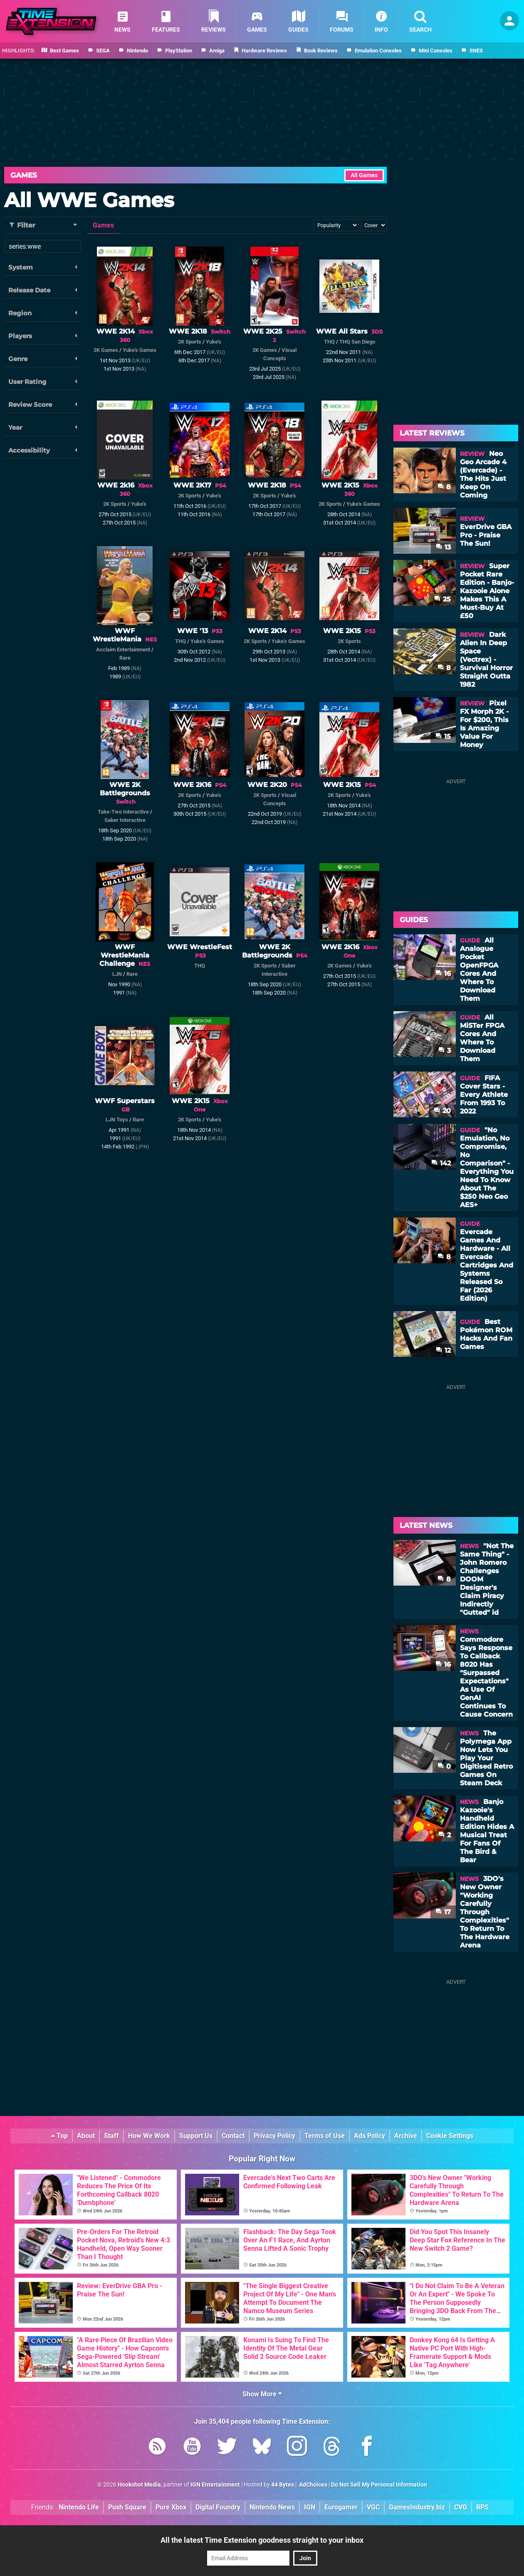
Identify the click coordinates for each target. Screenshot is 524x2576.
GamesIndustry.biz (417, 2507)
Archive (405, 2136)
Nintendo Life (79, 2507)
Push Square (127, 2507)
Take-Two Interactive (123, 812)
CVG (460, 2507)
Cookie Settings (449, 2136)
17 (443, 1912)
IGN (309, 2507)
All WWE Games (89, 200)
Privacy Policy (274, 2136)
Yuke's (213, 342)
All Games (364, 175)
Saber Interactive (125, 820)
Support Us (196, 2136)
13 (443, 547)
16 (443, 973)
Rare (125, 658)
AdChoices (312, 2484)
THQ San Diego (357, 342)
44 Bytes (282, 2484)
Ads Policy (369, 2136)
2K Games (106, 350)
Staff (111, 2136)
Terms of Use (324, 2136)
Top (59, 2136)
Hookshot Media (139, 2484)
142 (441, 1163)
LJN (117, 974)
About (86, 2136)
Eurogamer (341, 2507)
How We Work (149, 2136)
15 (443, 736)
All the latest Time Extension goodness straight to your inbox (262, 2540)
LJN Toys (117, 1119)
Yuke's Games (139, 350)
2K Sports (189, 342)
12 (443, 1350)
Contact (233, 2136)
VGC (373, 2507)
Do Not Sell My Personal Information (379, 2484)
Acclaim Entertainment (123, 649)
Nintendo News (272, 2507)
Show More (262, 2394)
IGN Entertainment (215, 2484)
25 (442, 599)
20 (442, 1111)
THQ (329, 342)
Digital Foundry (217, 2507)
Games (23, 175)
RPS (482, 2507)
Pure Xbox (171, 2507)
